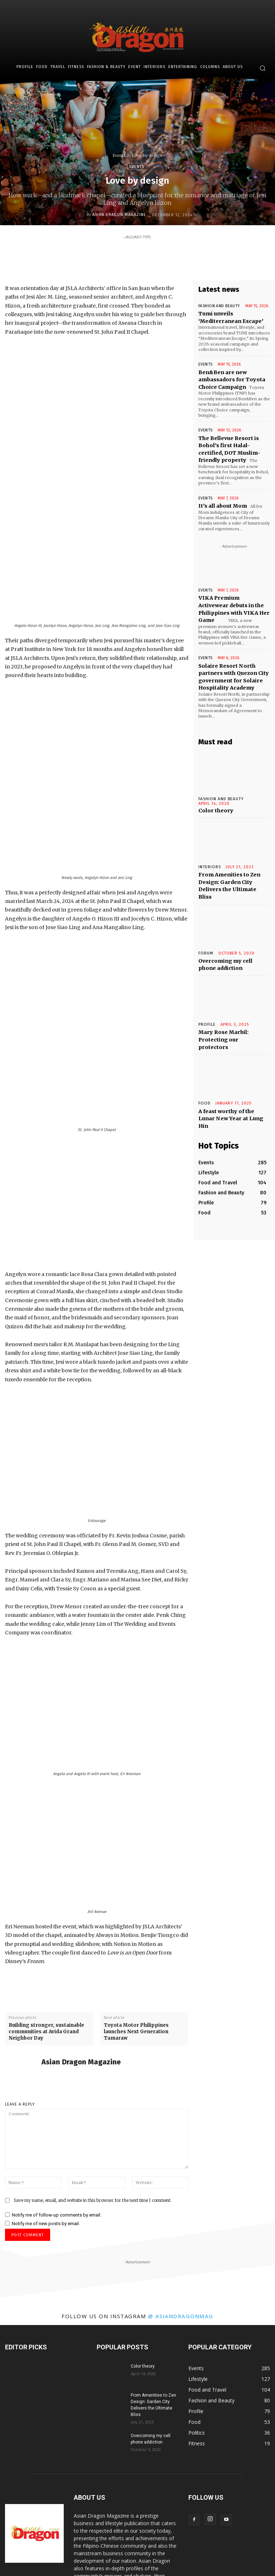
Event (142, 2557)
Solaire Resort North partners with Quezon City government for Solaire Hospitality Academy (230, 656)
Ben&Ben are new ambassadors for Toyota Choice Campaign (229, 376)
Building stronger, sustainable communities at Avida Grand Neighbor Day (46, 1909)
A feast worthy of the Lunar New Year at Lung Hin (231, 1063)
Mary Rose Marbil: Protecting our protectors (231, 993)
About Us (243, 2557)
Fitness (81, 2557)
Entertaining (190, 2557)
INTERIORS (209, 838)
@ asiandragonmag (180, 2194)
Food (204, 1053)
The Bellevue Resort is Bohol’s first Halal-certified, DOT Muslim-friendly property (233, 443)
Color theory (214, 782)
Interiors (163, 2557)
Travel (61, 2557)
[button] (262, 68)
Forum (205, 914)
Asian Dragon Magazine (119, 215)
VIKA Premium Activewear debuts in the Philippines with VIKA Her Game (231, 589)
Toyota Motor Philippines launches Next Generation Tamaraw (136, 1909)
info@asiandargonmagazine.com (139, 2529)
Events (119, 155)
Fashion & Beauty (112, 2557)
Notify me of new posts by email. (46, 2101)
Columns (218, 2557)
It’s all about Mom (220, 492)
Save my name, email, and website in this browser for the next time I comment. (93, 2078)
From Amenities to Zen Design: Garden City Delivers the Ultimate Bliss (234, 851)
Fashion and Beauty (216, 306)
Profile (206, 983)
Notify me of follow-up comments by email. (56, 2093)
